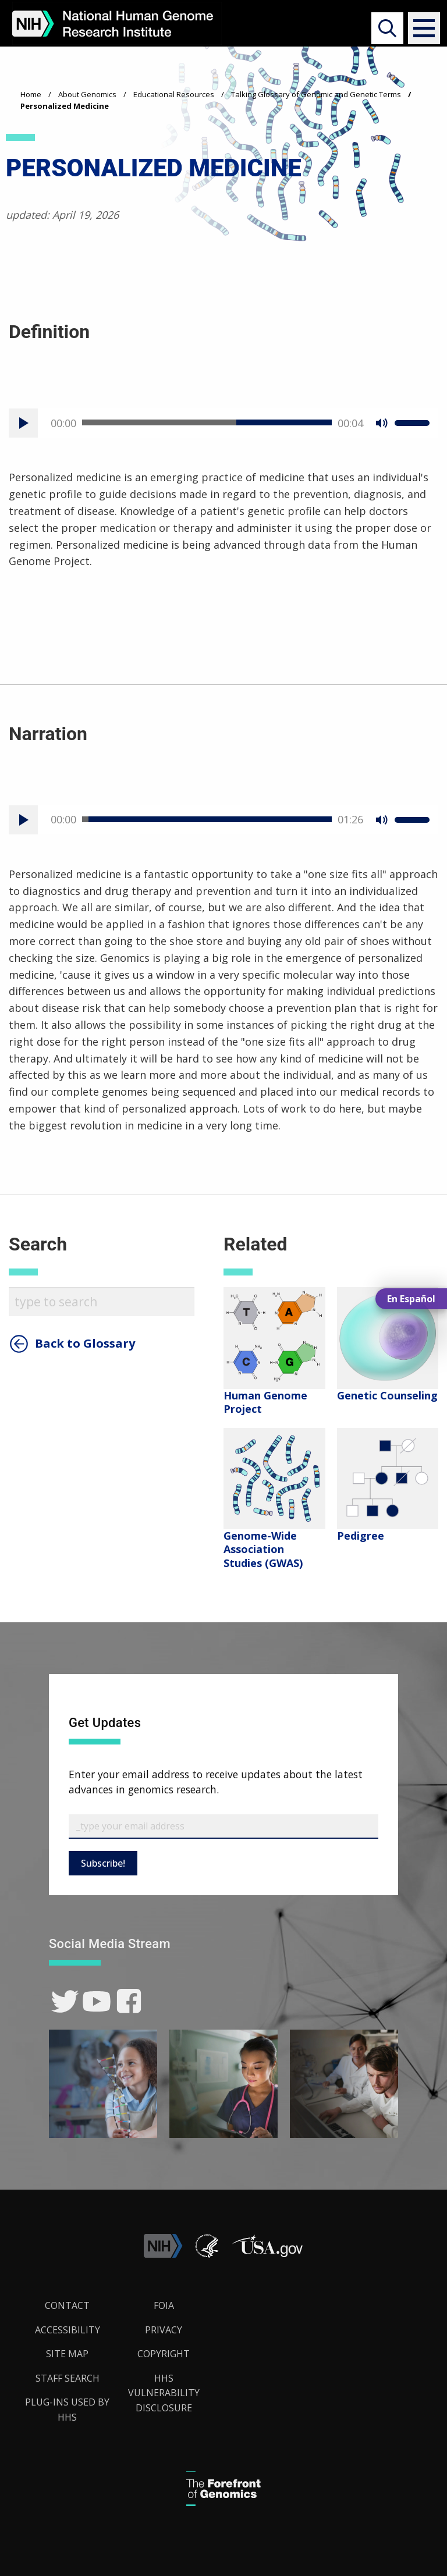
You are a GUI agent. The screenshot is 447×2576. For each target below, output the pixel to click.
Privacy (163, 2329)
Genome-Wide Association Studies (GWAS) (263, 1549)
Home (30, 94)
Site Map (67, 2353)
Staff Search (68, 2378)
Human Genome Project (265, 1402)
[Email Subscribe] (223, 1826)
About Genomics (87, 94)
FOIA (164, 2305)
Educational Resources (173, 94)
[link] (65, 2001)
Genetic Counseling (387, 1395)
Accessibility (67, 2329)
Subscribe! (103, 1863)
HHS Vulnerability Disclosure (164, 2393)
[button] (419, 28)
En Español (411, 1298)
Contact (67, 2305)
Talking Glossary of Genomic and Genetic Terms (316, 94)
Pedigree (360, 1536)
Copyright (163, 2353)
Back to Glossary (85, 1344)
